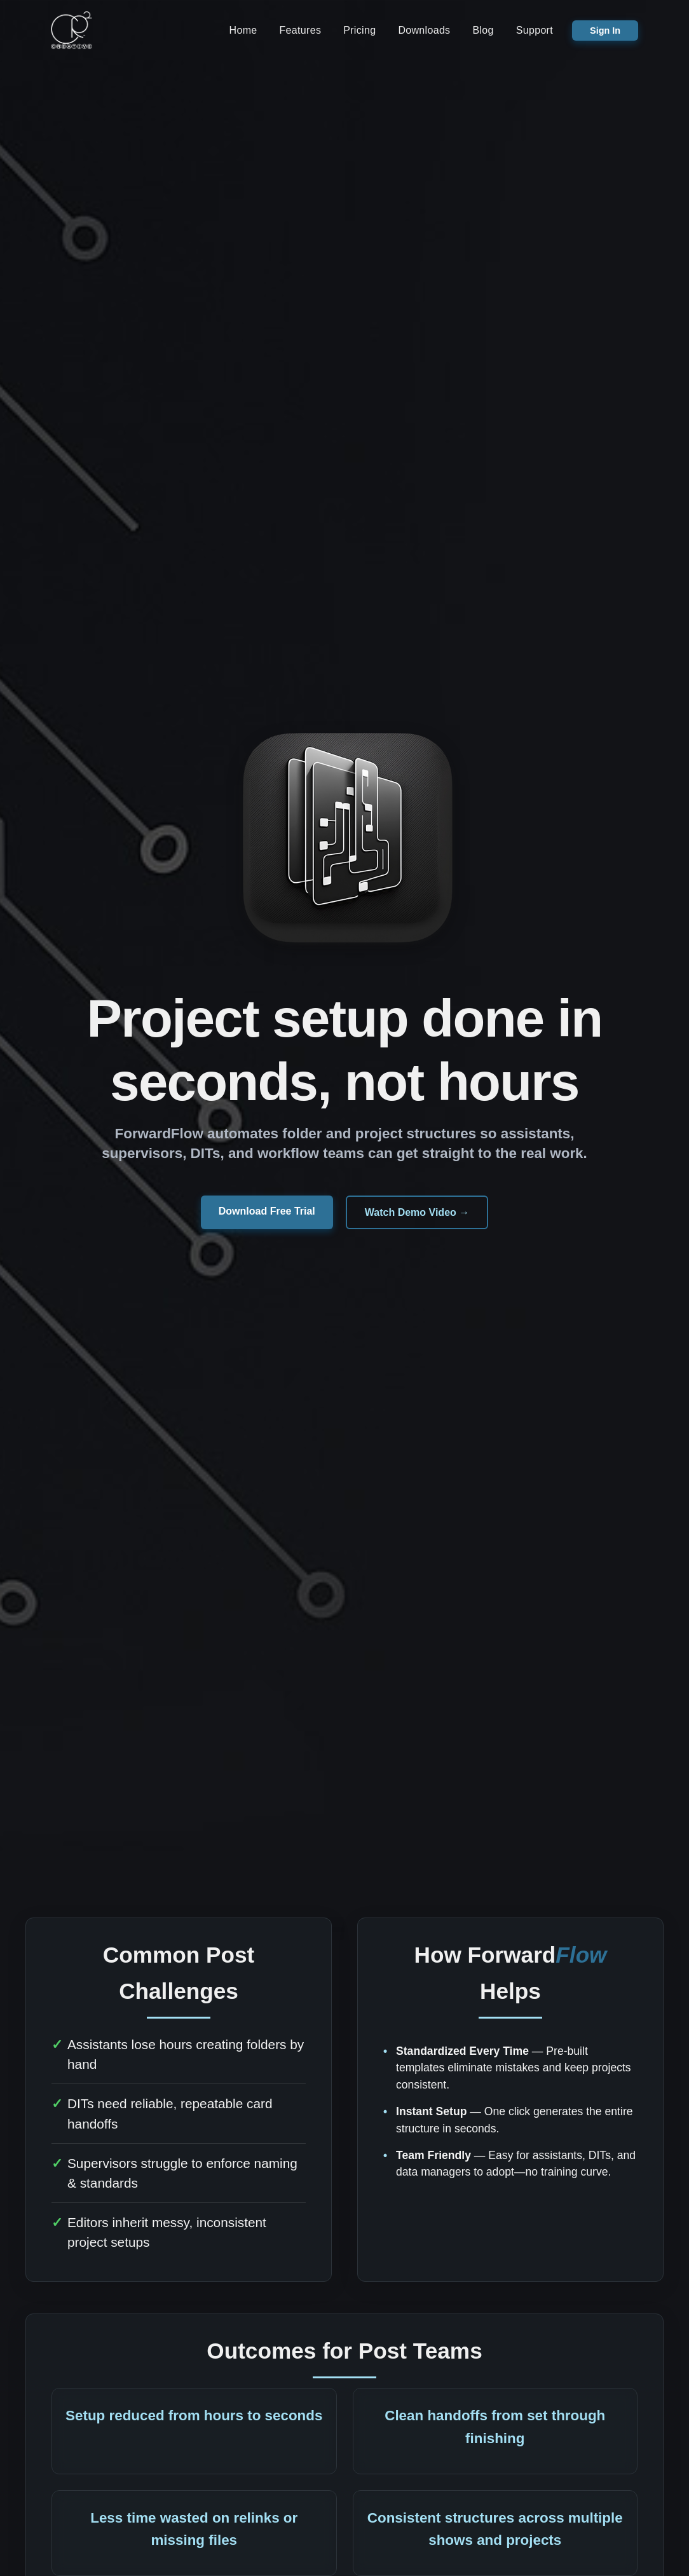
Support (534, 31)
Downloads (424, 31)
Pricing (359, 31)
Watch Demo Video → (417, 1215)
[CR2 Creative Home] (71, 32)
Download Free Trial (267, 1213)
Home (243, 31)
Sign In (605, 32)
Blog (482, 31)
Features (301, 31)
